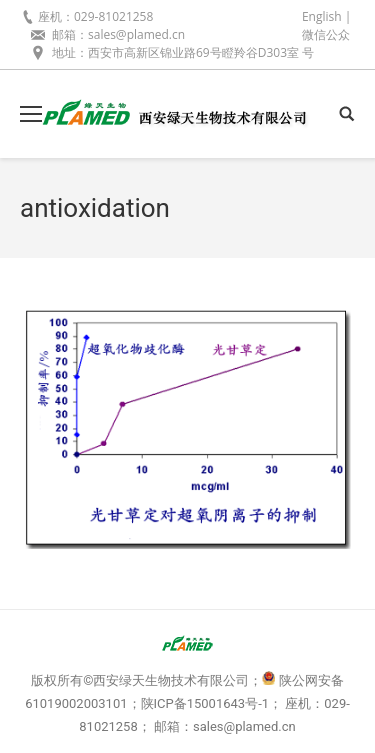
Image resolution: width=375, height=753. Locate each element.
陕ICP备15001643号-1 (205, 703)
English (322, 16)
